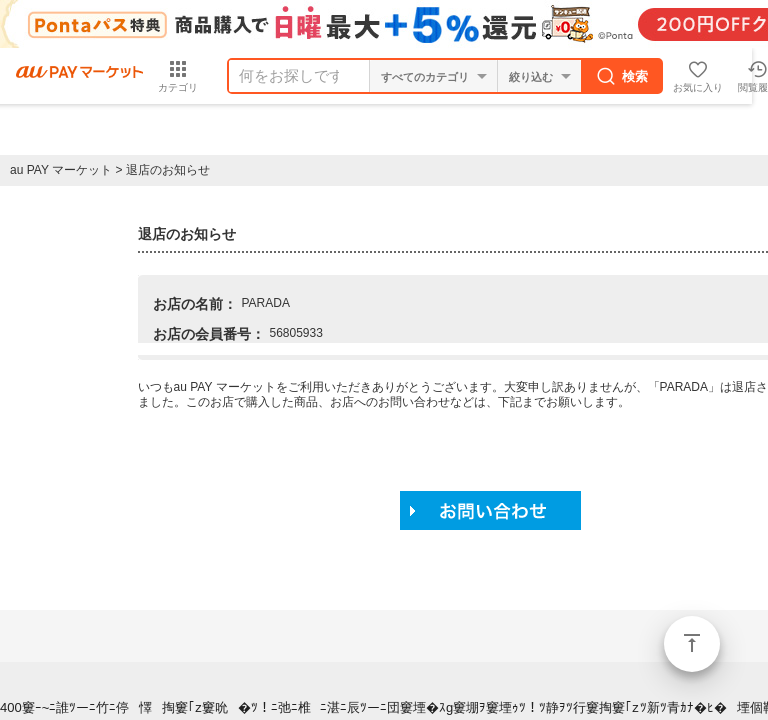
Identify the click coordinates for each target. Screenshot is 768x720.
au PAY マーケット (61, 170)
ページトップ (692, 644)
